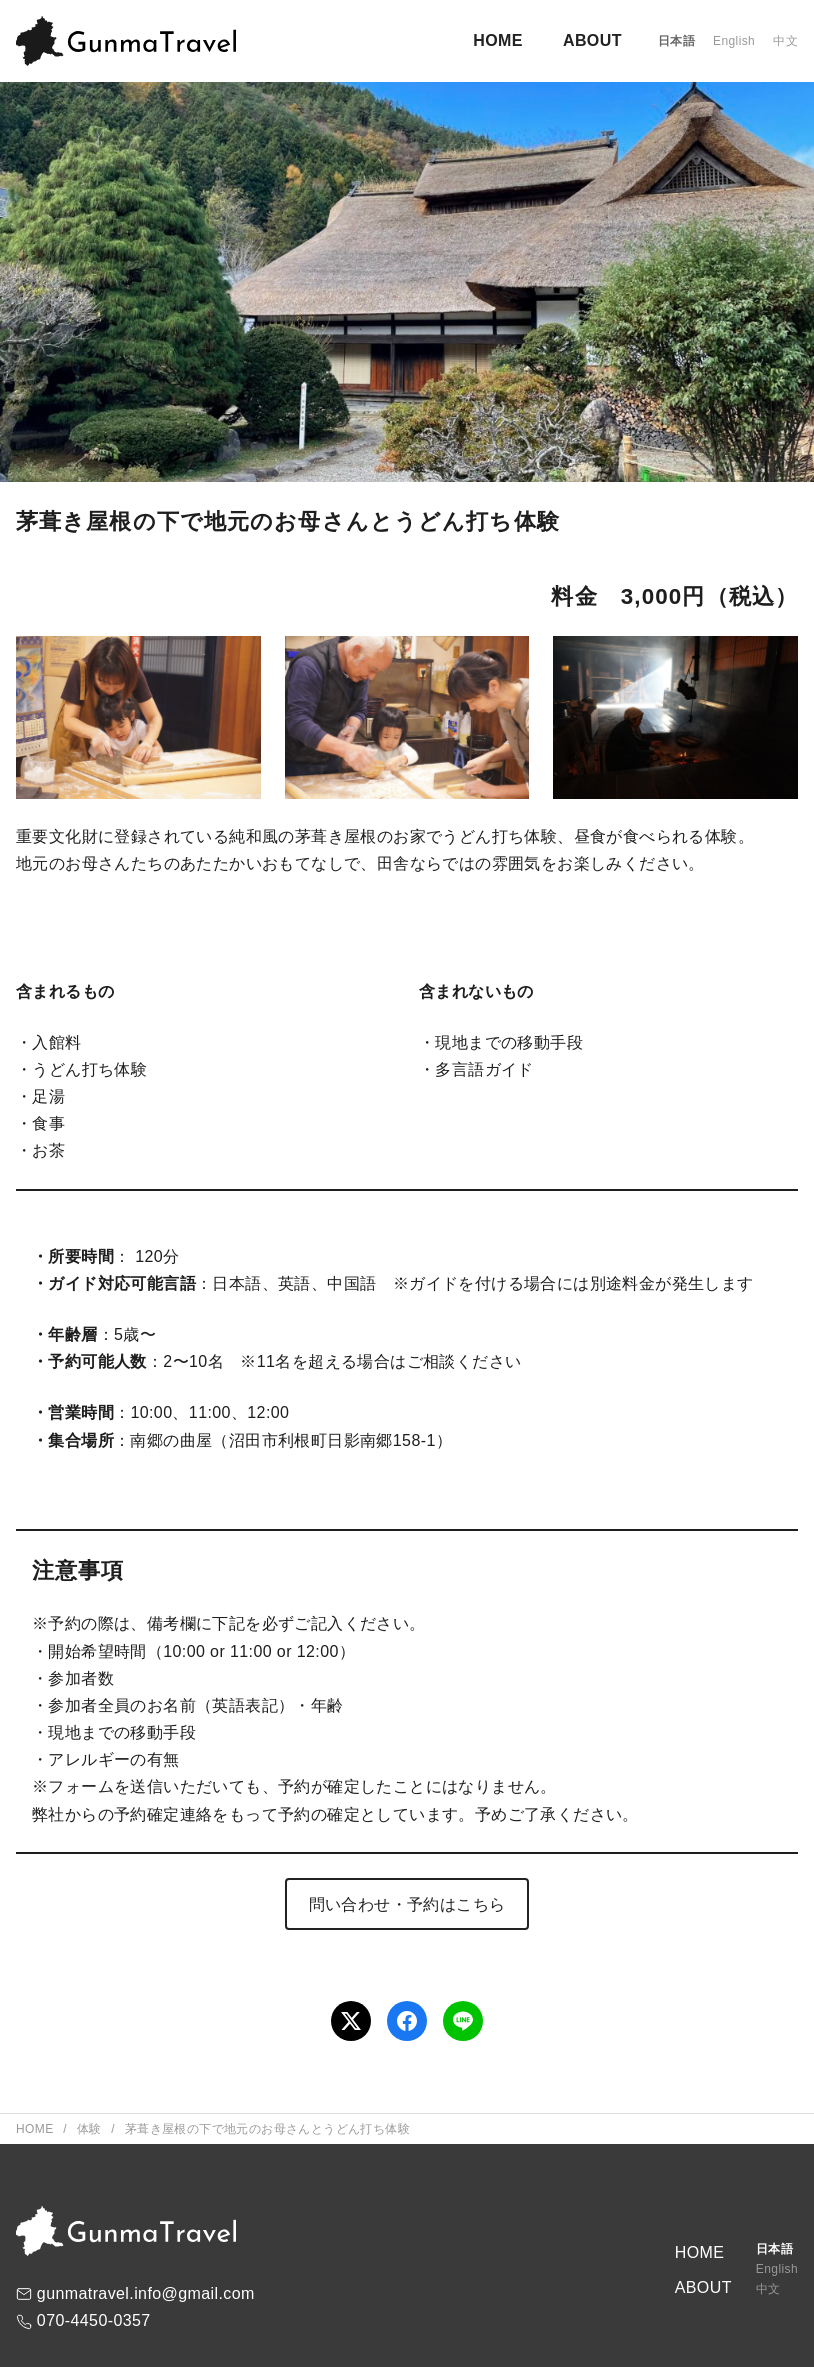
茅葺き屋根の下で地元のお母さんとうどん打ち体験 (267, 2129)
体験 (91, 2129)
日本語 (676, 41)
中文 (785, 41)
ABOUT (592, 40)
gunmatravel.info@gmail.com (146, 2293)
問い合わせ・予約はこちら (407, 1904)
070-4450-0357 (94, 2320)
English (734, 41)
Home (36, 2129)
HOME (498, 40)
